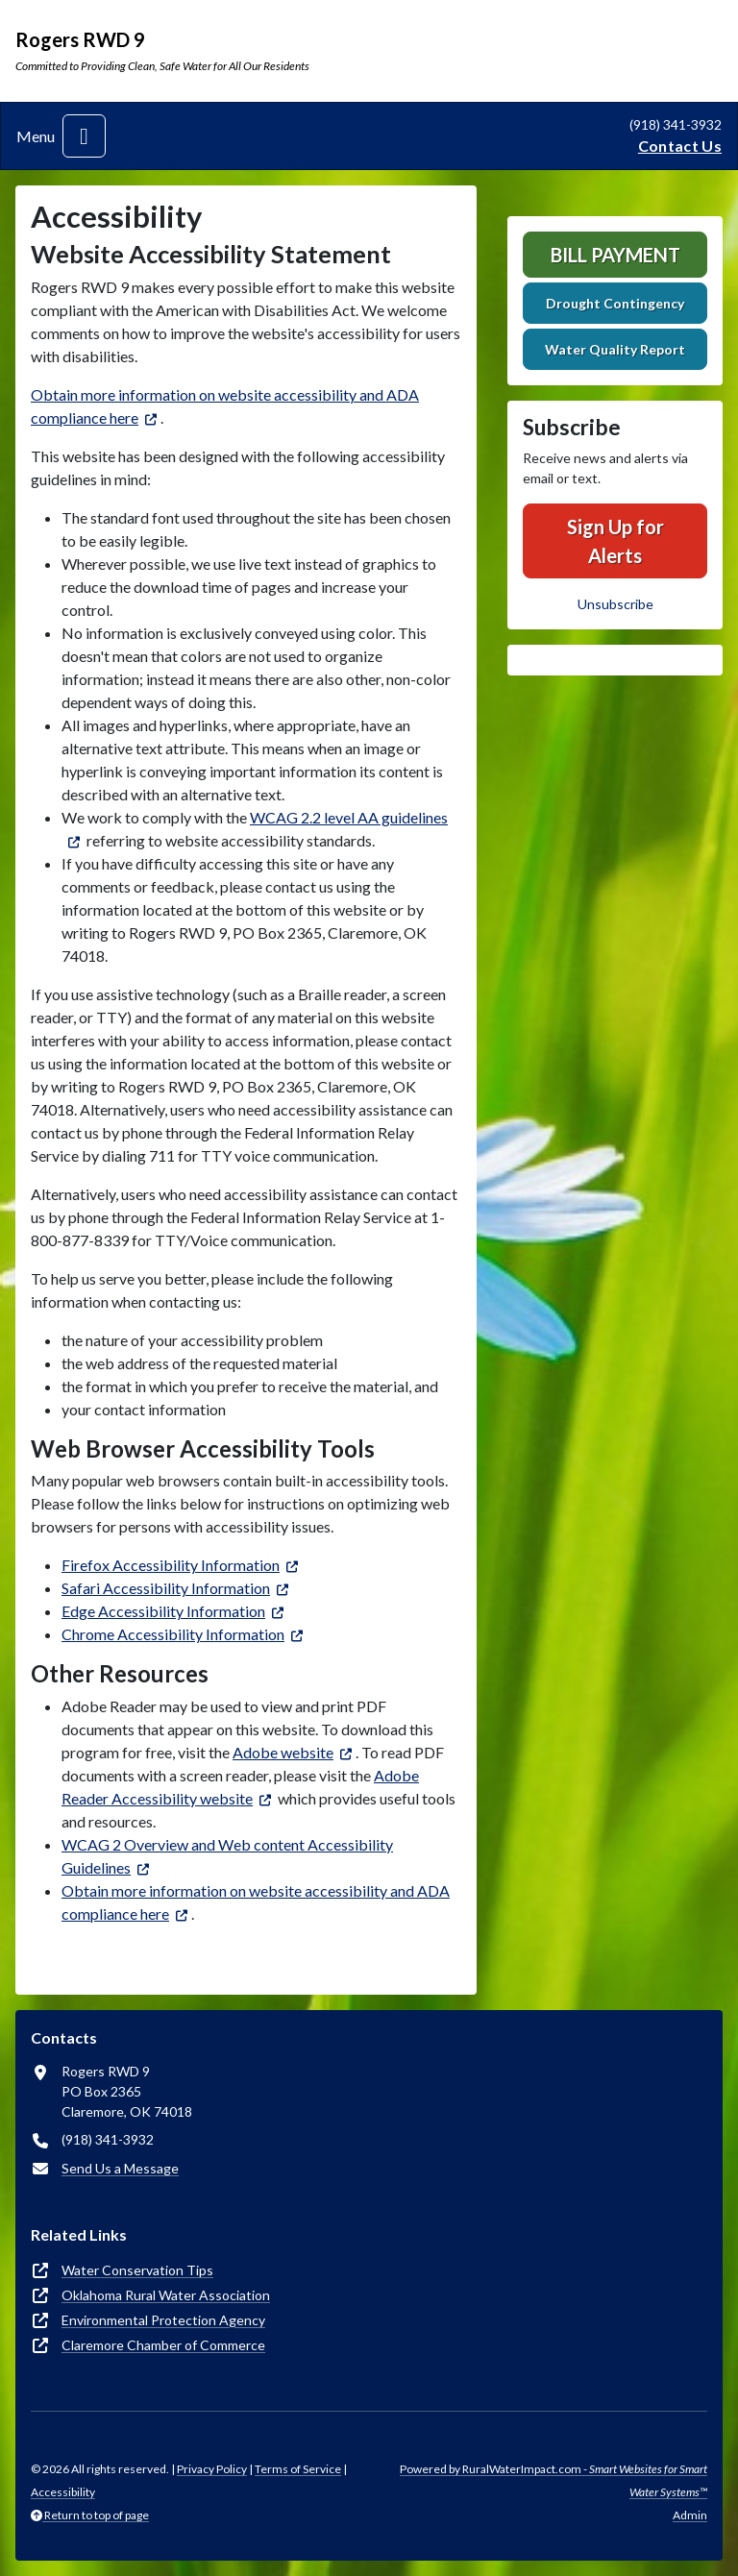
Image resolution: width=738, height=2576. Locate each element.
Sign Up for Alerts (615, 541)
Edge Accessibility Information (163, 1611)
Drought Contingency (615, 303)
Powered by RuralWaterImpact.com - (553, 2480)
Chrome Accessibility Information (173, 1634)
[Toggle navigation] (84, 136)
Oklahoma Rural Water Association (166, 2295)
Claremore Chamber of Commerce (163, 2345)
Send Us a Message (120, 2168)
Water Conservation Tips (137, 2270)
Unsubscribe (615, 604)
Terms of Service (298, 2469)
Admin (690, 2515)
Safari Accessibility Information (166, 1588)
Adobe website (283, 1752)
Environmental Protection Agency (163, 2320)
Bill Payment (615, 254)
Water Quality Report (615, 349)
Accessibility (63, 2492)
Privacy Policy (212, 2469)
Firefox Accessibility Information (171, 1565)
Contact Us (680, 145)
